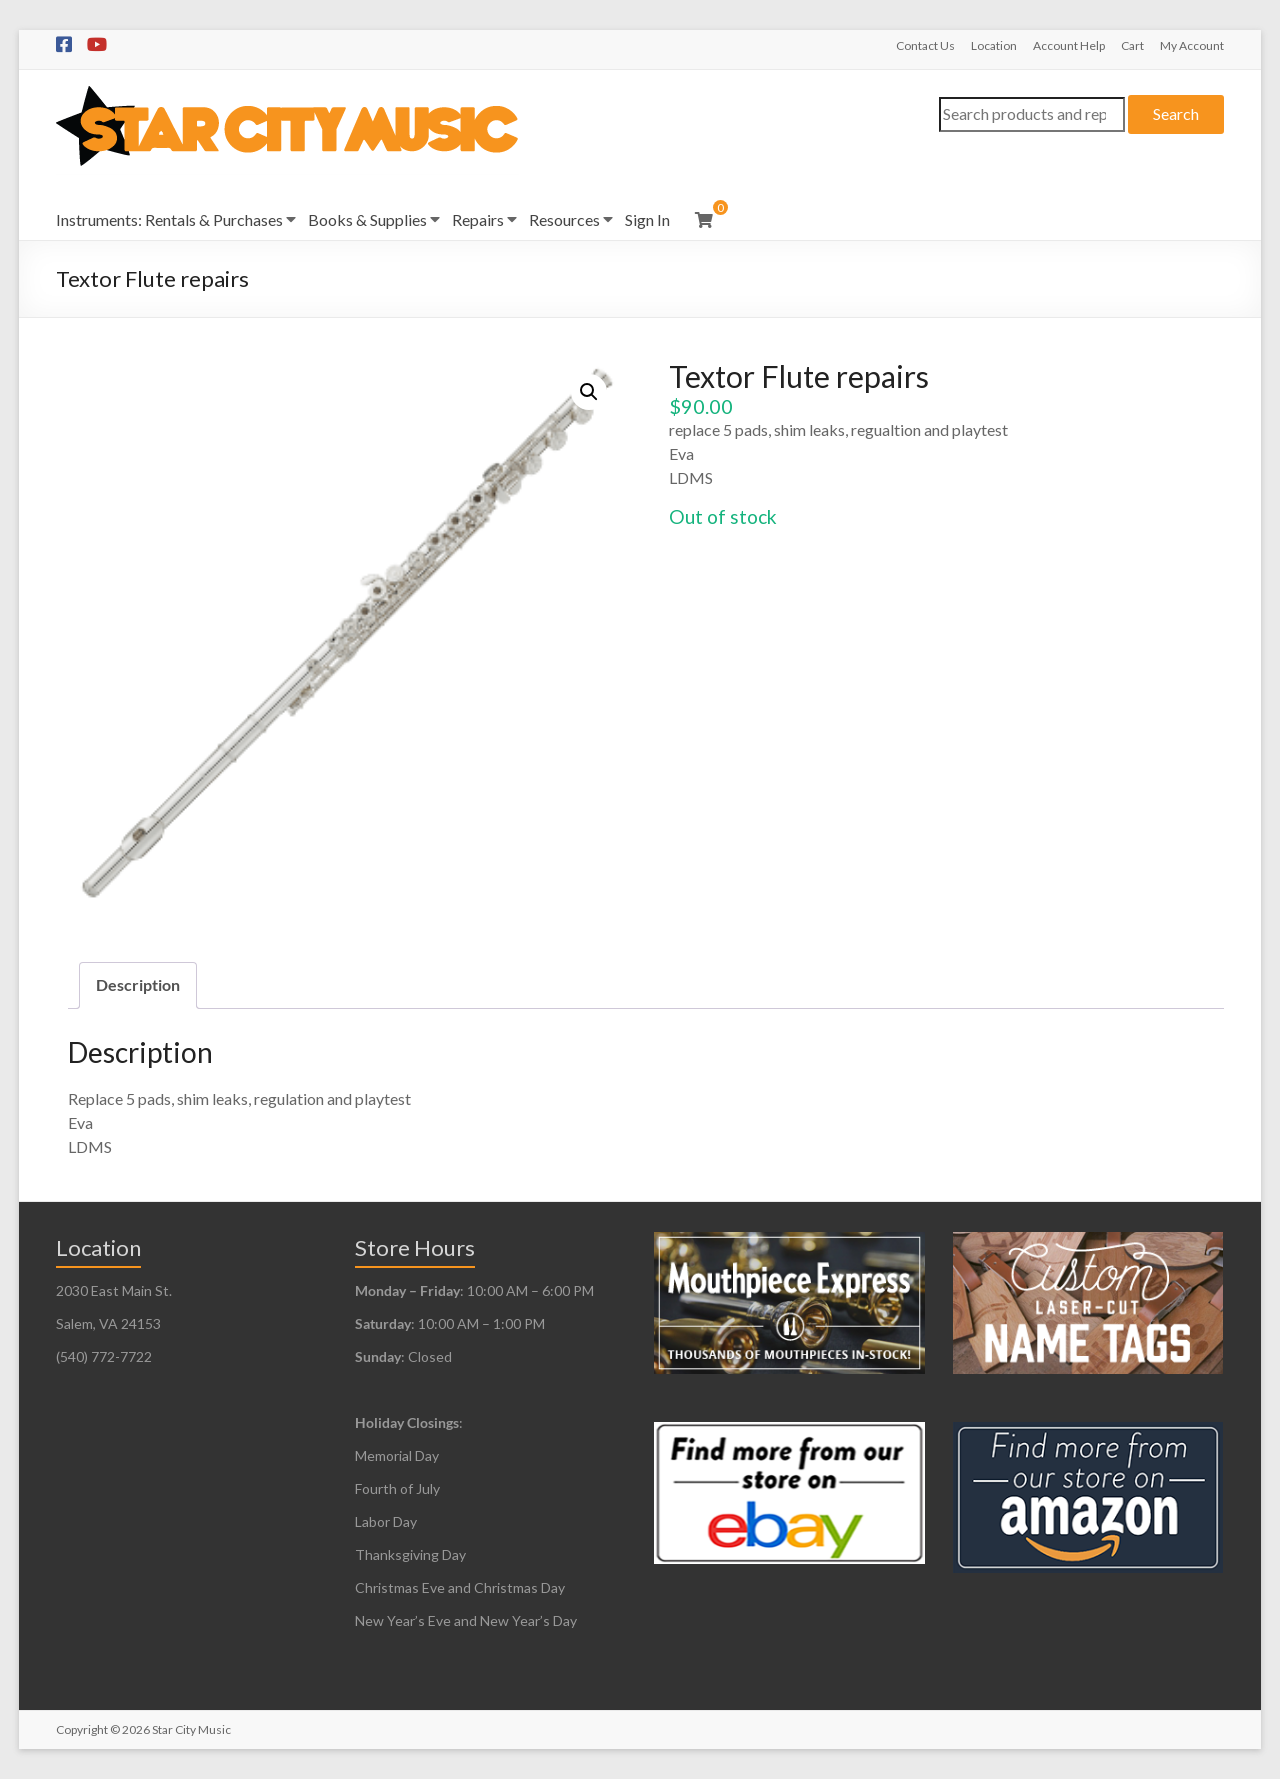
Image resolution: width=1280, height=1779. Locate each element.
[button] (589, 392)
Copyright (82, 1729)
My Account (1192, 45)
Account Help (1069, 45)
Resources (564, 219)
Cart (1132, 45)
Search (1176, 113)
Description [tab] (138, 984)
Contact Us (925, 45)
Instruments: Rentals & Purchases (169, 219)
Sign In (647, 219)
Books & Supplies (367, 219)
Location (994, 45)
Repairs (478, 219)
